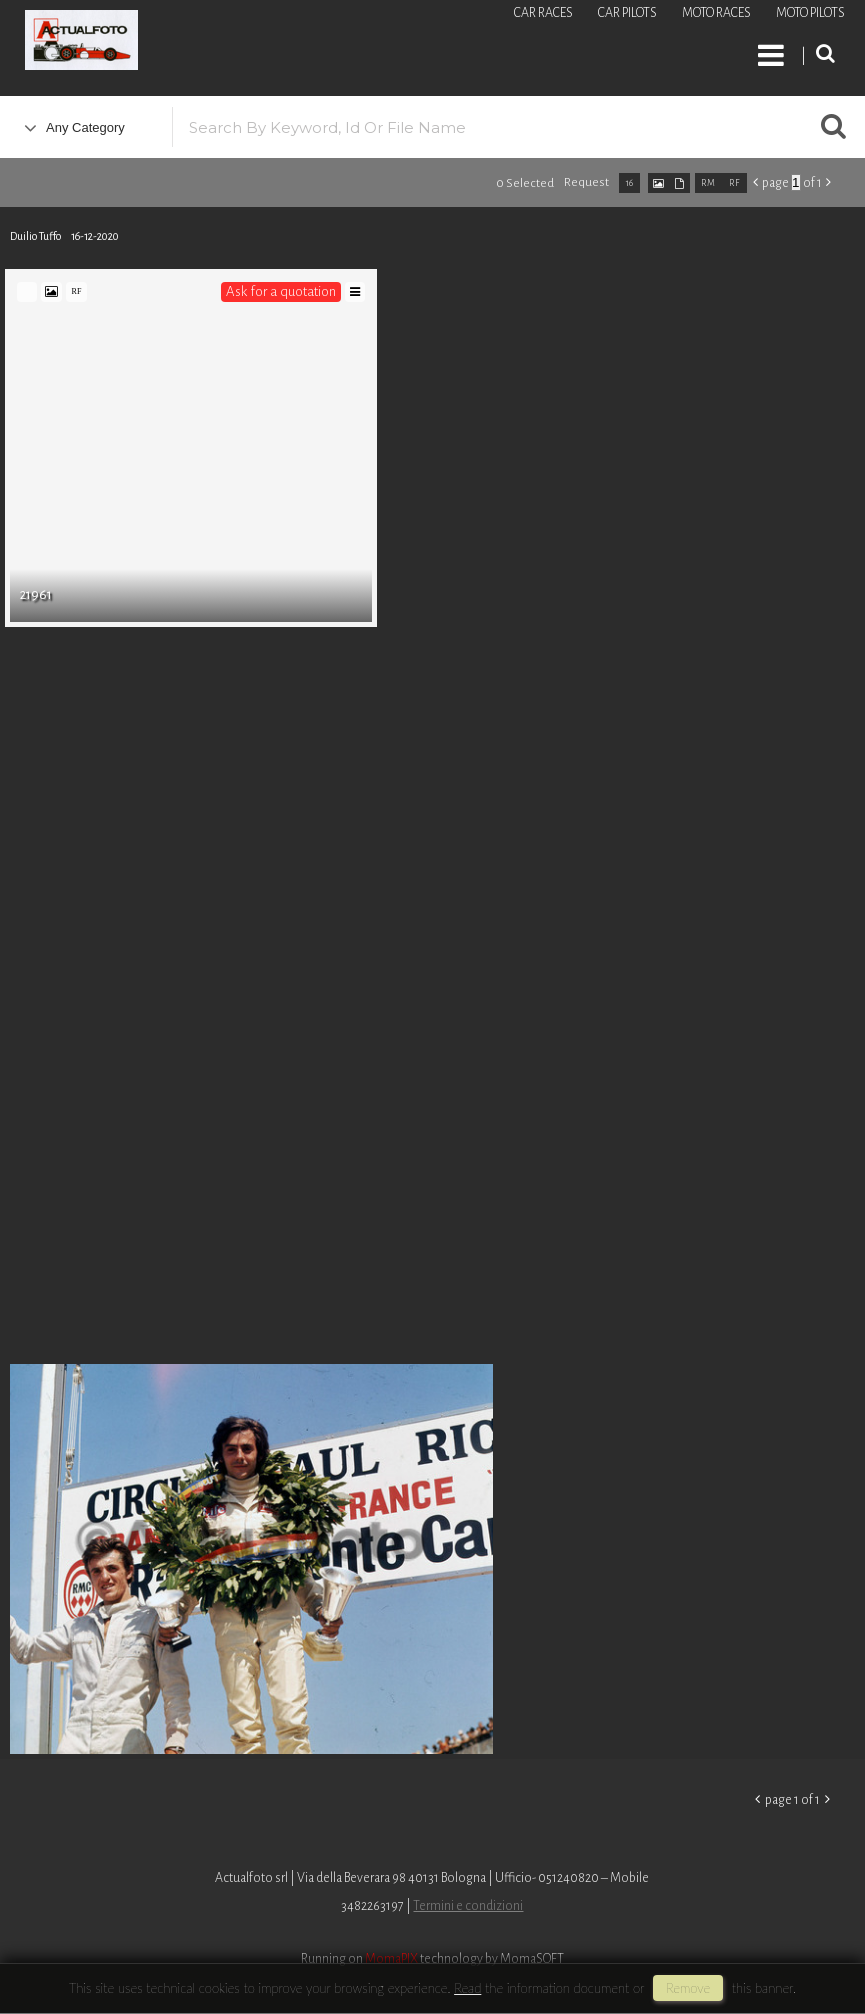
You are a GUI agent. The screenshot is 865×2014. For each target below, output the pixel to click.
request (586, 182)
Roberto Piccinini (240, 43)
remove (688, 1988)
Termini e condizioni (468, 1906)
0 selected (525, 183)
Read (467, 1988)
